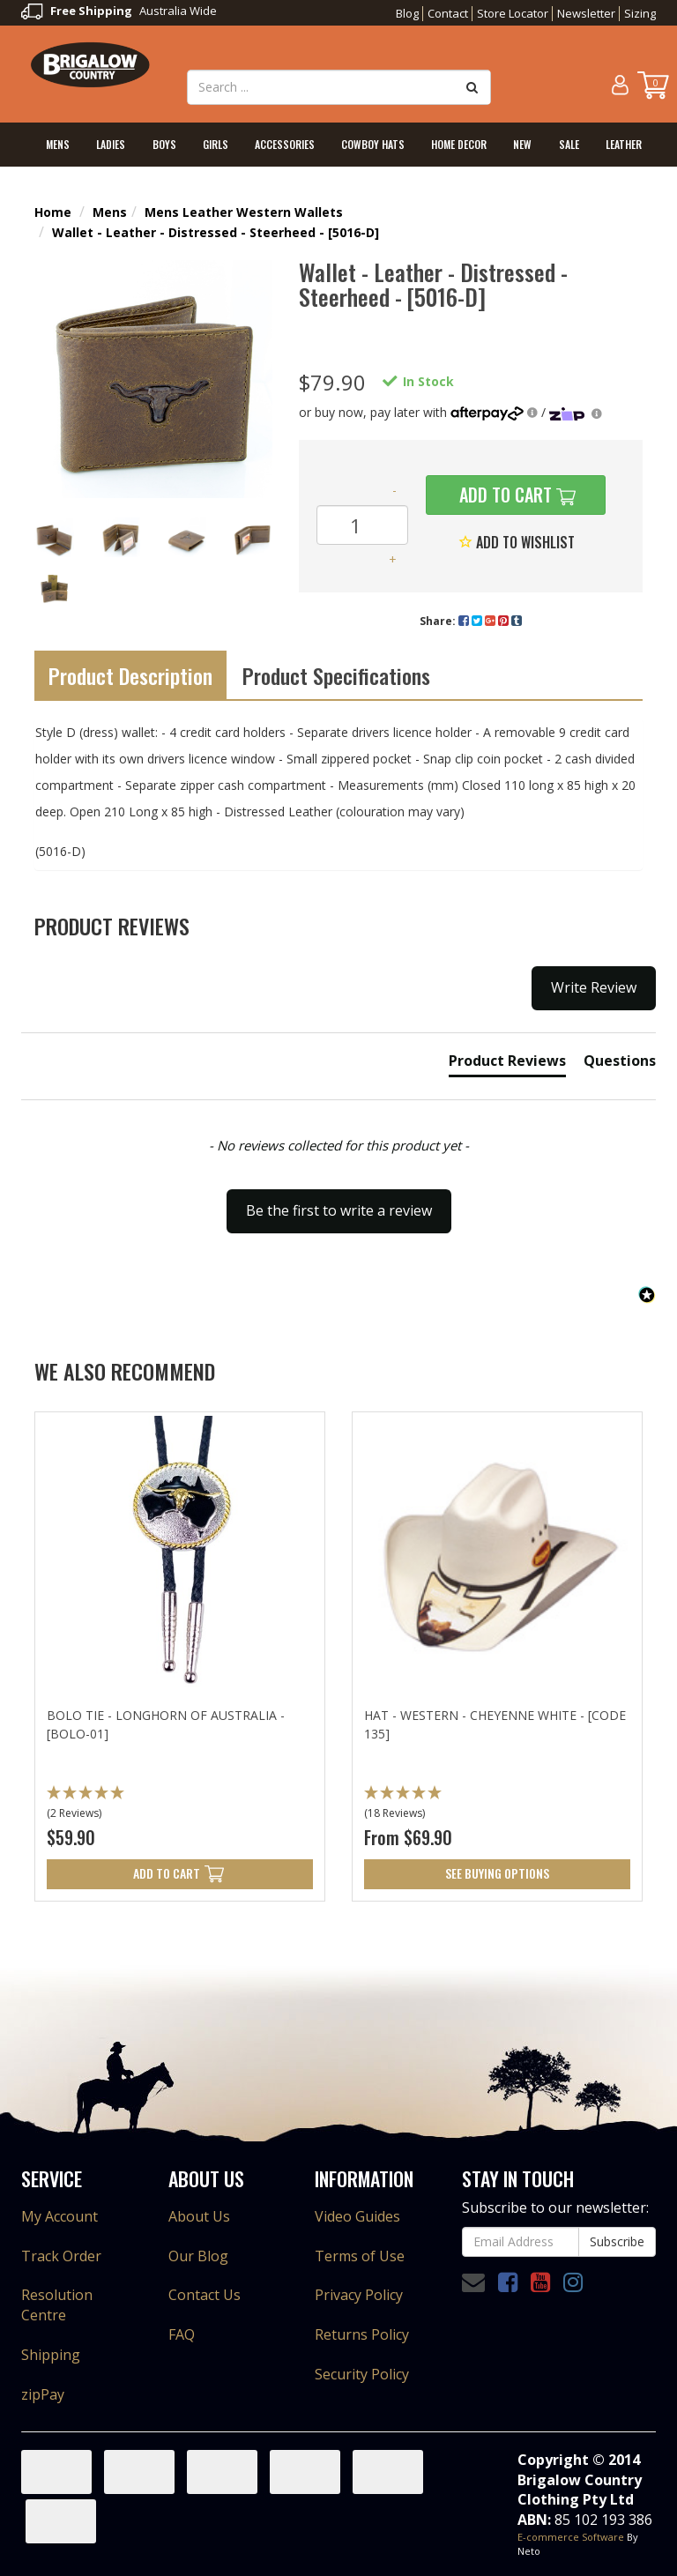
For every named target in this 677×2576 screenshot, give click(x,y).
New (522, 144)
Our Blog (198, 2256)
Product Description (130, 675)
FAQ (181, 2334)
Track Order (61, 2256)
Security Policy (362, 2374)
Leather (624, 144)
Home (52, 212)
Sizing (640, 13)
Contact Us (204, 2294)
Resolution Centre (57, 2305)
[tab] (507, 1064)
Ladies (110, 144)
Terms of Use (360, 2256)
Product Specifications (336, 675)
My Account (59, 2216)
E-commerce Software (570, 2536)
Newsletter (586, 13)
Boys (164, 144)
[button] (338, 1202)
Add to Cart (503, 494)
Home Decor (459, 144)
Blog (407, 13)
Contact (448, 13)
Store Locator (512, 13)
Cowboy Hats (373, 144)
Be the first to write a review (339, 1210)
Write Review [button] (593, 987)
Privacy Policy (359, 2294)
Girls (215, 144)
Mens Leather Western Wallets (244, 212)
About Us (199, 2216)
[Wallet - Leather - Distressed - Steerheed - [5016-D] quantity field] (362, 525)
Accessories (285, 144)
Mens (58, 144)
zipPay (42, 2394)
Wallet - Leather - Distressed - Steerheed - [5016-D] (215, 232)
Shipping (50, 2354)
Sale (569, 144)
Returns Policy (362, 2334)
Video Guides (357, 2216)
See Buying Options (497, 1873)
